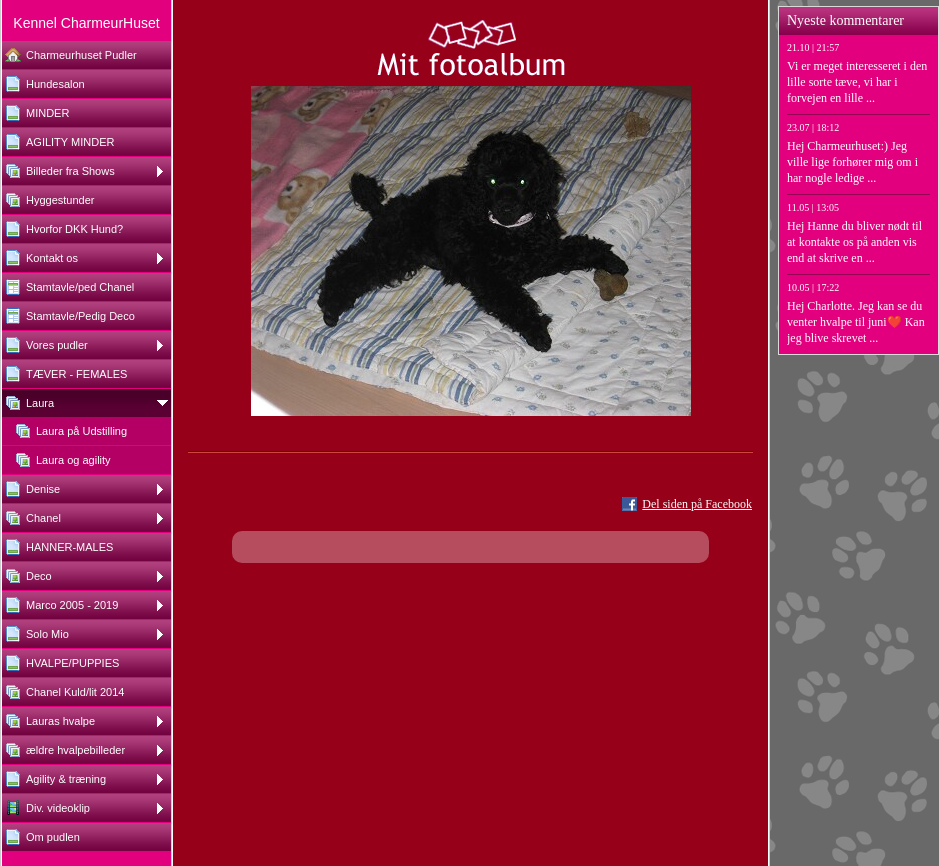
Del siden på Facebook (697, 504)
